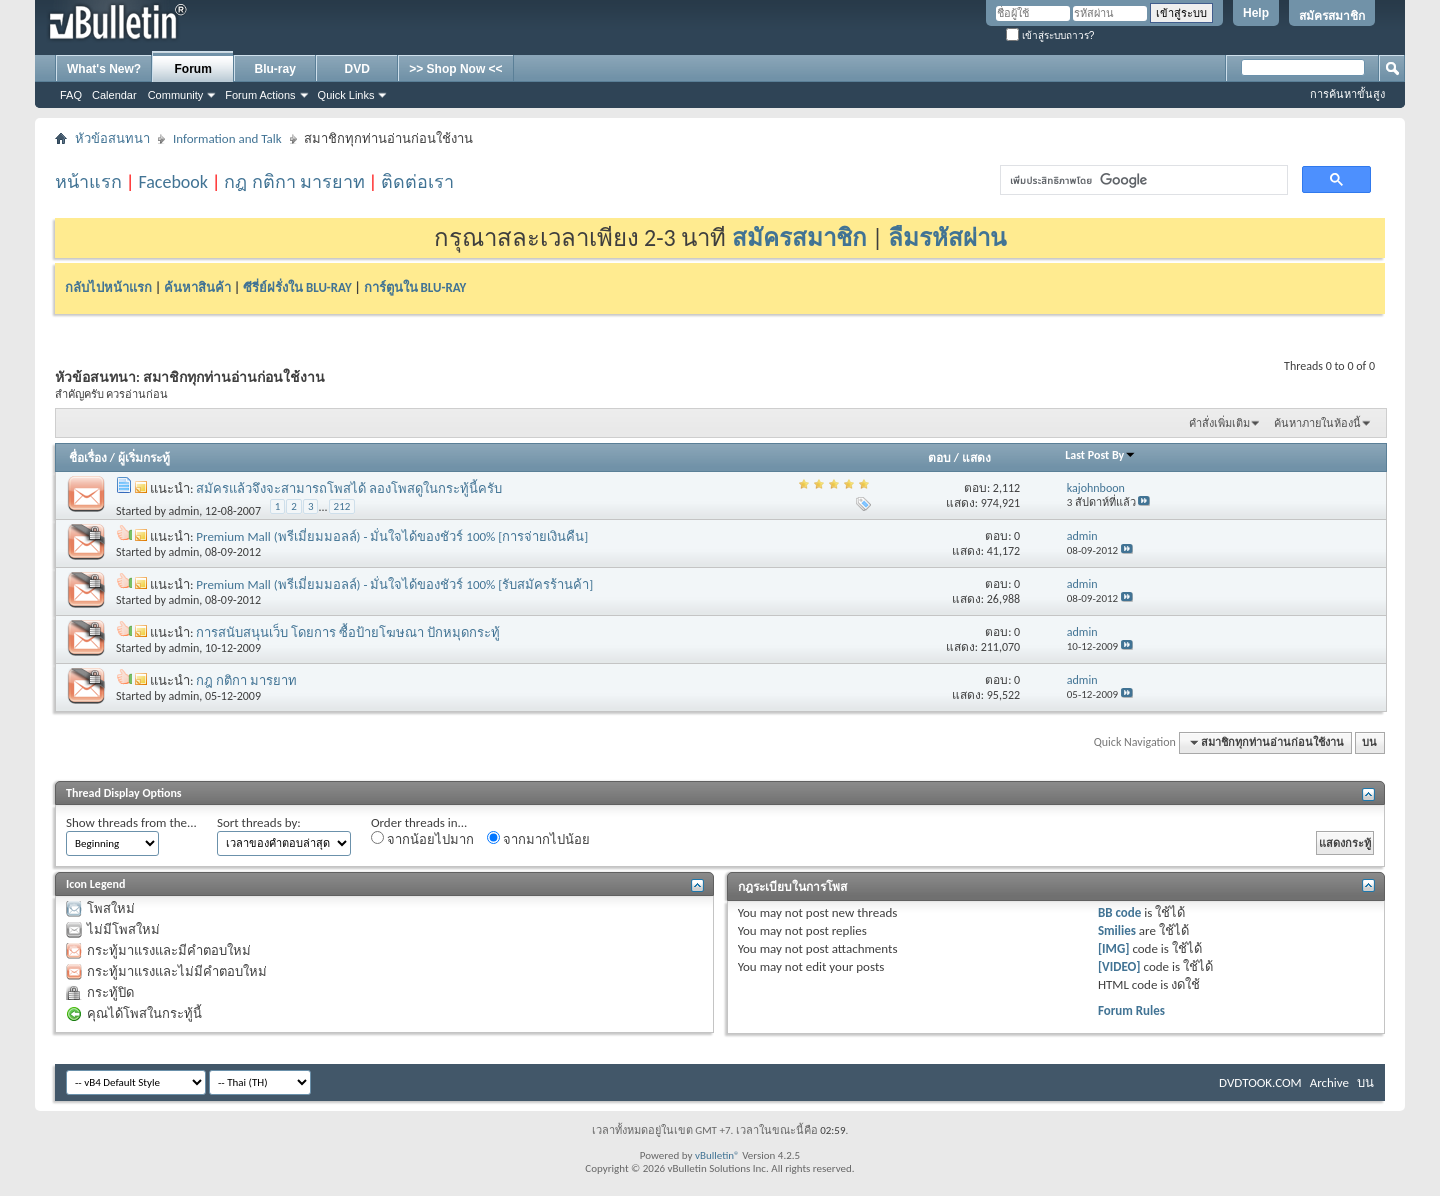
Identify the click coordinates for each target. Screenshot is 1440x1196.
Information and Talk (227, 138)
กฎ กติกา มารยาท (294, 182)
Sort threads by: (259, 822)
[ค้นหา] (1142, 180)
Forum (193, 69)
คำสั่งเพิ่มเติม (1219, 423)
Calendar (114, 95)
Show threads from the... (131, 822)
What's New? (104, 69)
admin (184, 511)
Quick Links (346, 95)
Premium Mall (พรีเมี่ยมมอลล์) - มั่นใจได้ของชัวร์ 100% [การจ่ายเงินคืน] (392, 536)
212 (342, 506)
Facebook (173, 182)
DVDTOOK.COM (1260, 1082)
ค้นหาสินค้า (197, 287)
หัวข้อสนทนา (112, 138)
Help (1256, 13)
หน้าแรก (88, 182)
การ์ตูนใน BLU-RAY (415, 287)
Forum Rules (1131, 1010)
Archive (1329, 1082)
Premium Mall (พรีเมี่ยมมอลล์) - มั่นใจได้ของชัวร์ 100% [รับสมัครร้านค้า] (394, 584)
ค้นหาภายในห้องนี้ (1317, 423)
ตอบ (939, 458)
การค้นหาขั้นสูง (1347, 94)
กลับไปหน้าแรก (108, 287)
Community (176, 95)
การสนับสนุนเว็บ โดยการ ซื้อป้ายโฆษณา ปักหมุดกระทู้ (348, 632)
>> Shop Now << (455, 69)
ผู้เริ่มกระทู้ (144, 458)
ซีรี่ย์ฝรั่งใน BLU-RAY (297, 287)
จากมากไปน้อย (538, 839)
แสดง (976, 458)
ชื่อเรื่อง (88, 458)
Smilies (1117, 930)
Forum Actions (260, 95)
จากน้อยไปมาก (422, 839)
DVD (357, 69)
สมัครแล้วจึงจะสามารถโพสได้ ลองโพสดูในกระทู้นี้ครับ (349, 488)
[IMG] (1114, 948)
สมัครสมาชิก (1332, 16)
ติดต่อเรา (417, 182)
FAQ (71, 95)
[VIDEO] (1119, 966)
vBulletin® (717, 1155)
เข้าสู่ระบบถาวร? (1050, 35)
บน (1369, 742)
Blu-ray (275, 69)
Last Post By (1100, 455)
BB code (1119, 912)
